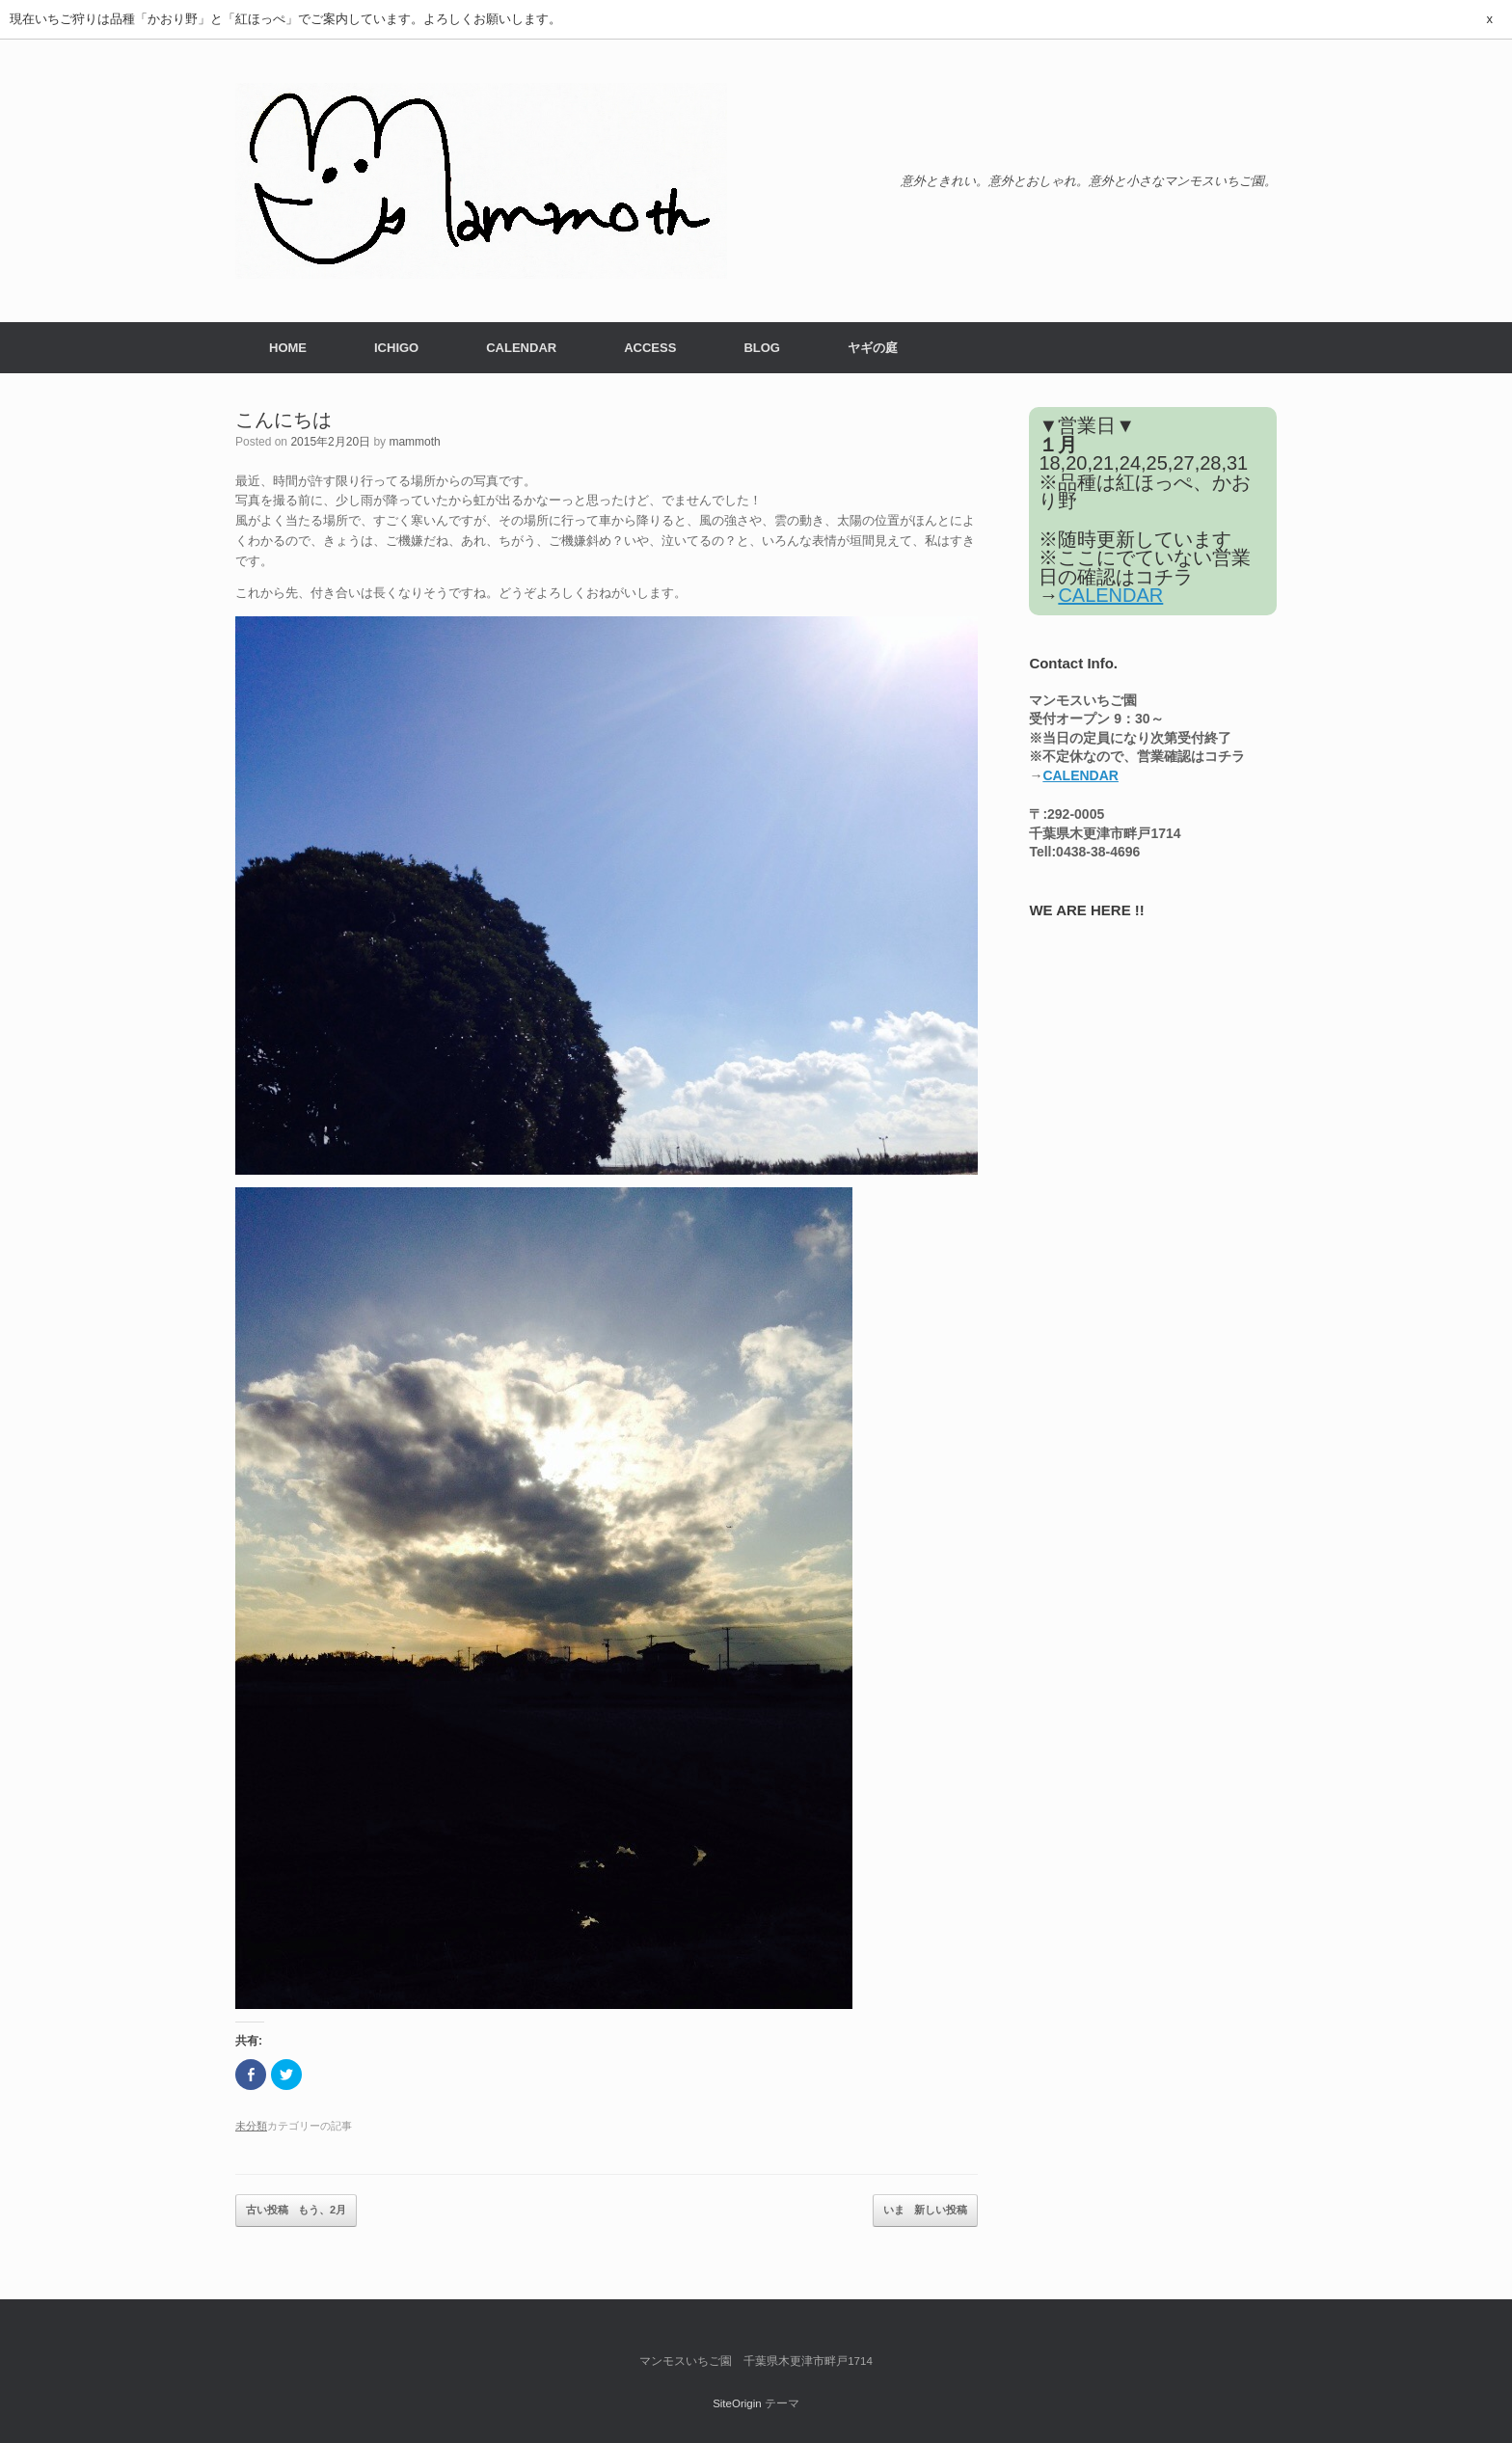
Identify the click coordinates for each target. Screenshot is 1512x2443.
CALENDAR (521, 347)
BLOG (761, 347)
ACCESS (650, 347)
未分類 (251, 2125)
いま (925, 2210)
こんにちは (283, 419)
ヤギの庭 (873, 347)
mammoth (414, 441)
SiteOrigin (737, 2403)
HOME (288, 347)
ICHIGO (396, 347)
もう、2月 (296, 2210)
